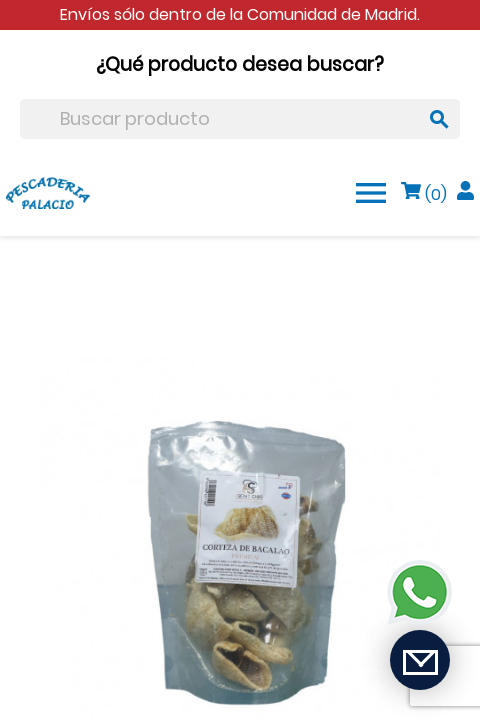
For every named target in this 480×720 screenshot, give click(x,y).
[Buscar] (240, 119)
